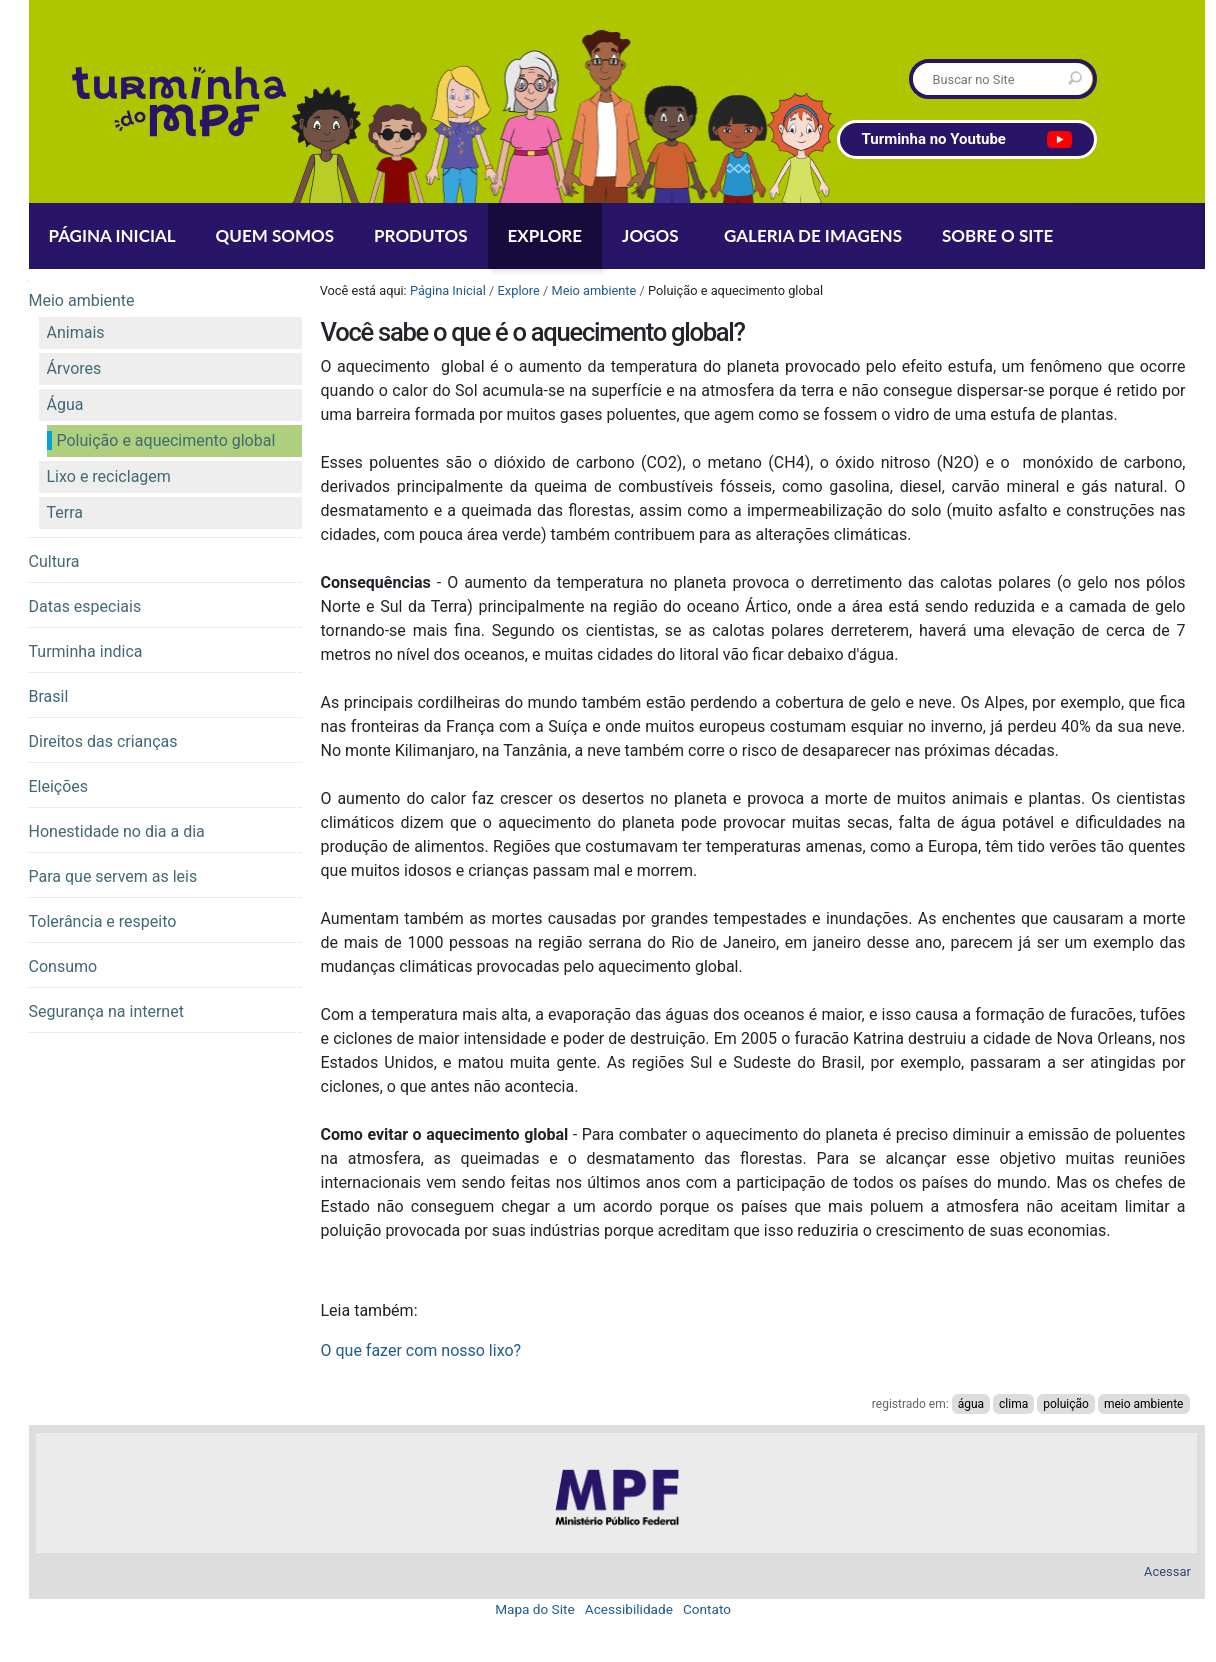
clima (1013, 1404)
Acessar (1167, 1571)
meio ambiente (1144, 1404)
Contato (707, 1609)
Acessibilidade (629, 1609)
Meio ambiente (593, 290)
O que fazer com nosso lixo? (421, 1350)
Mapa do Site (535, 1609)
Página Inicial (448, 290)
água (971, 1404)
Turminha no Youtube (967, 139)
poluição (1066, 1404)
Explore (519, 290)
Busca (911, 62)
